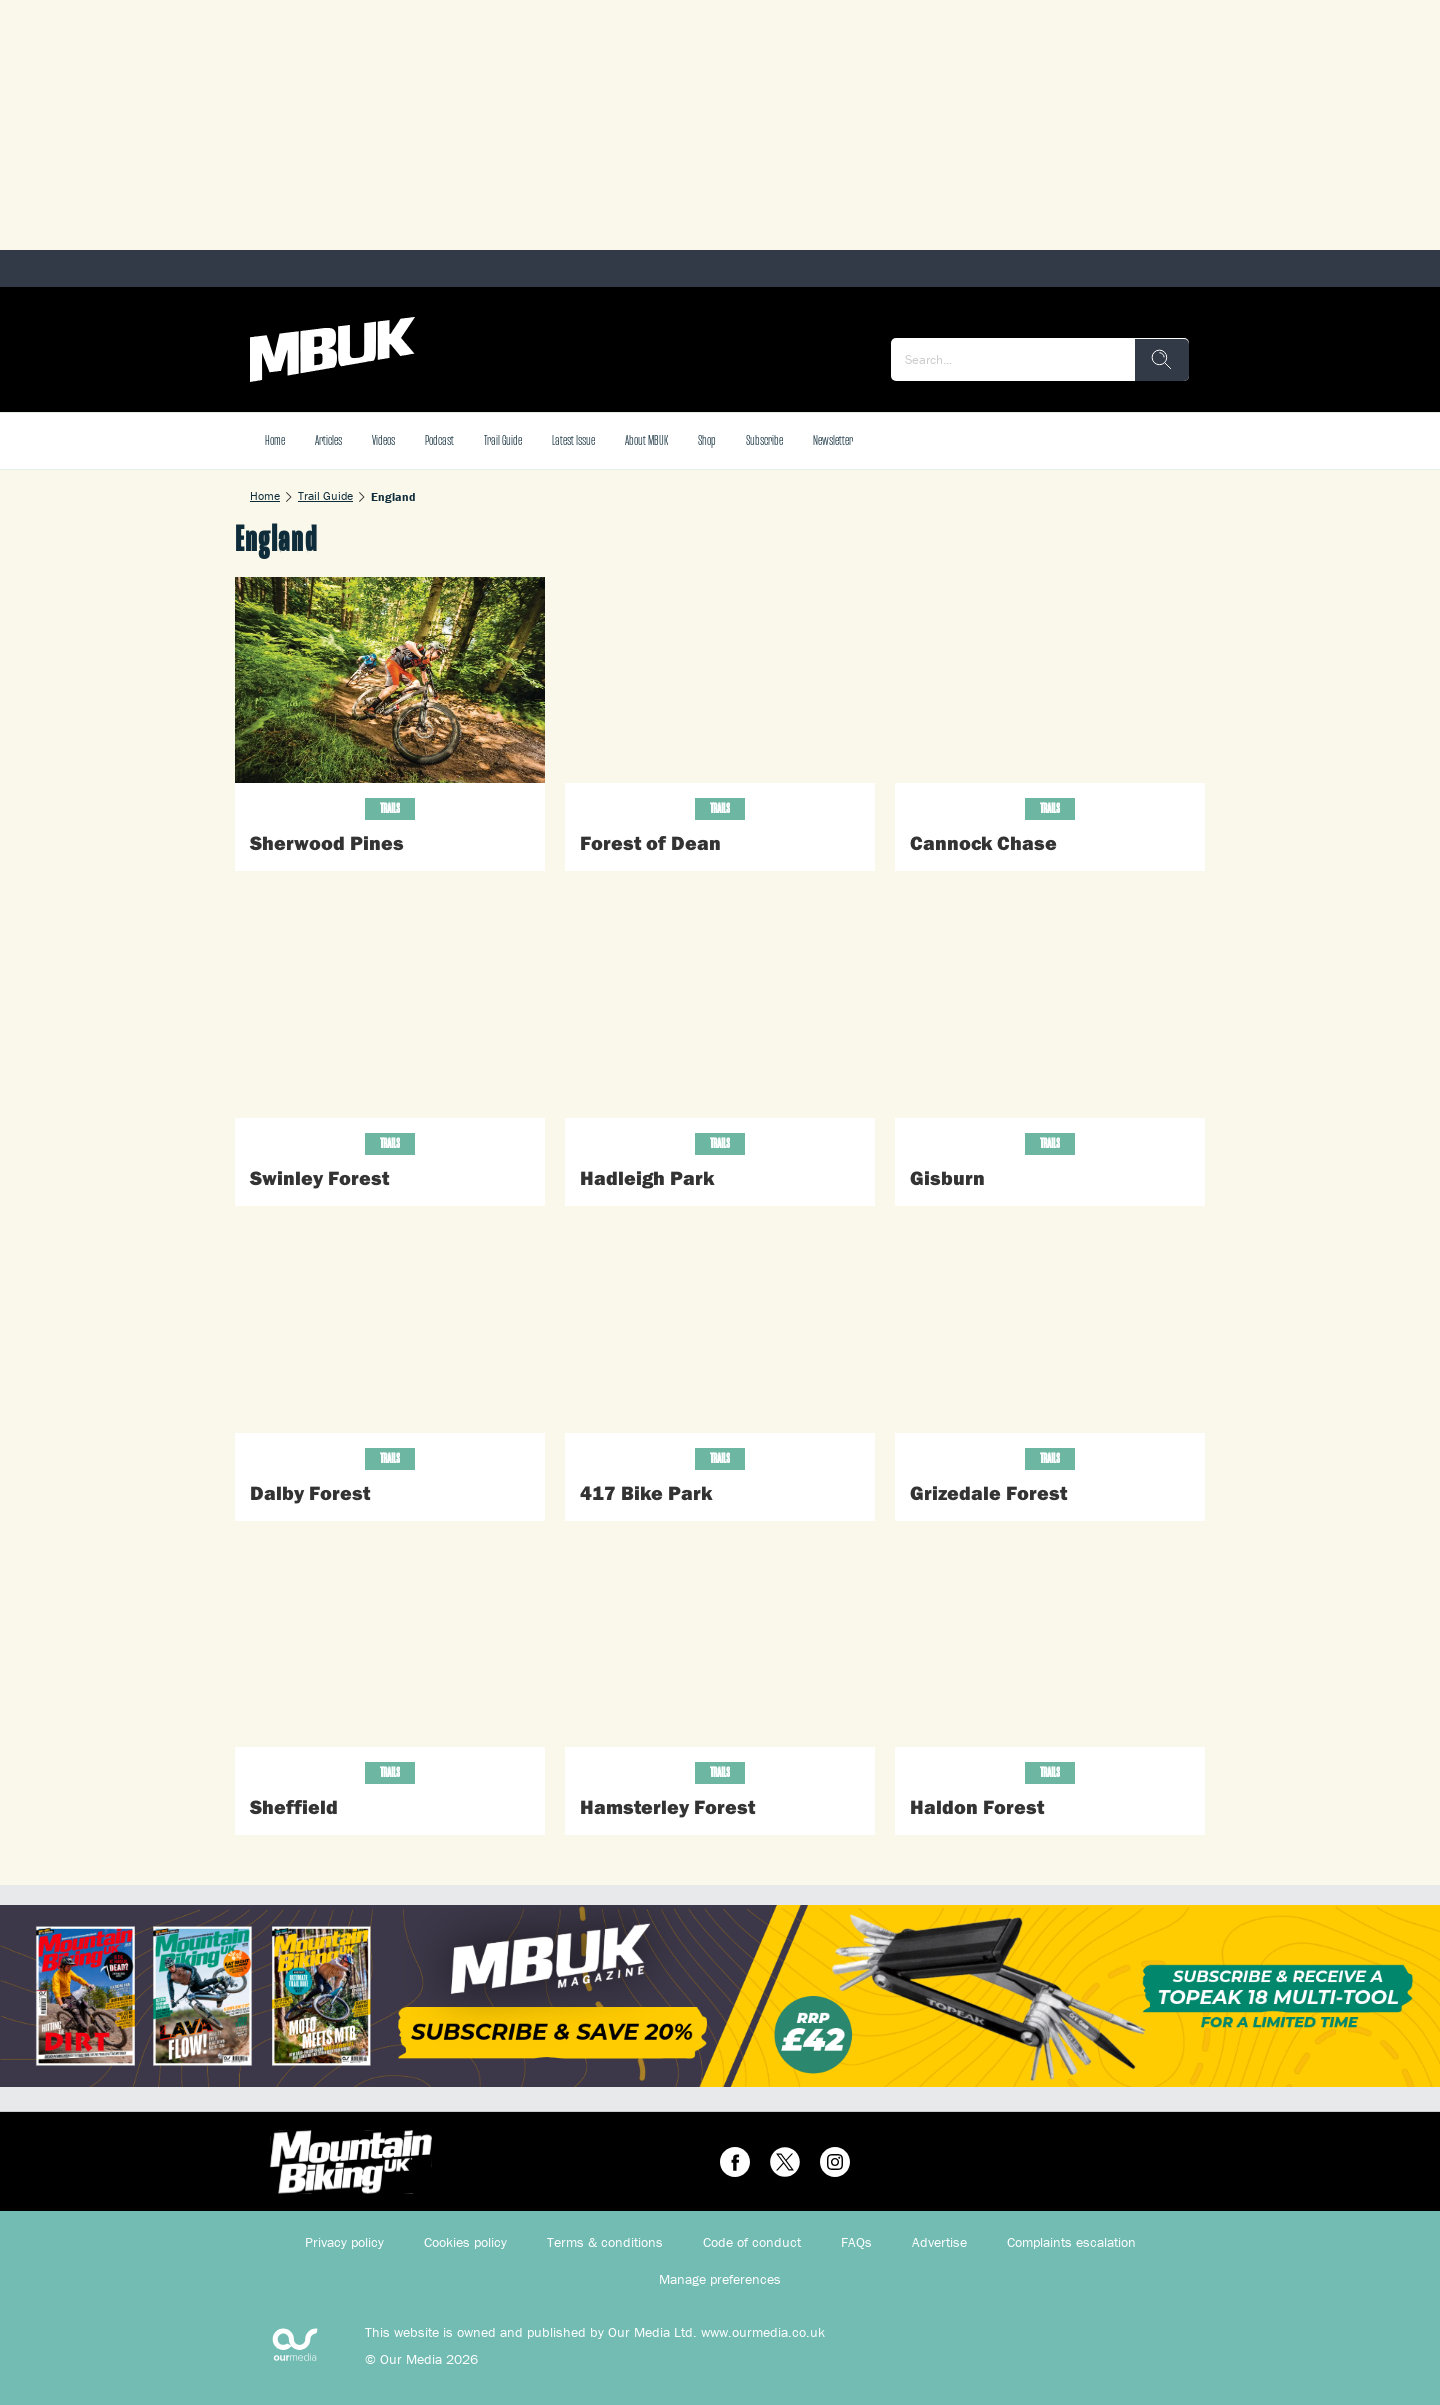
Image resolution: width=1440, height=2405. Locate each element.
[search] (1162, 360)
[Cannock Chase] (1050, 680)
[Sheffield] (390, 1644)
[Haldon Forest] (1050, 1644)
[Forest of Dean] (720, 680)
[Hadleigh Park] (720, 1014)
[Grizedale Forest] (1050, 1329)
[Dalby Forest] (390, 1329)
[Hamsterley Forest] (720, 1644)
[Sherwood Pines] (390, 680)
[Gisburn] (1050, 1014)
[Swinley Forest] (390, 1014)
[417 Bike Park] (720, 1329)
